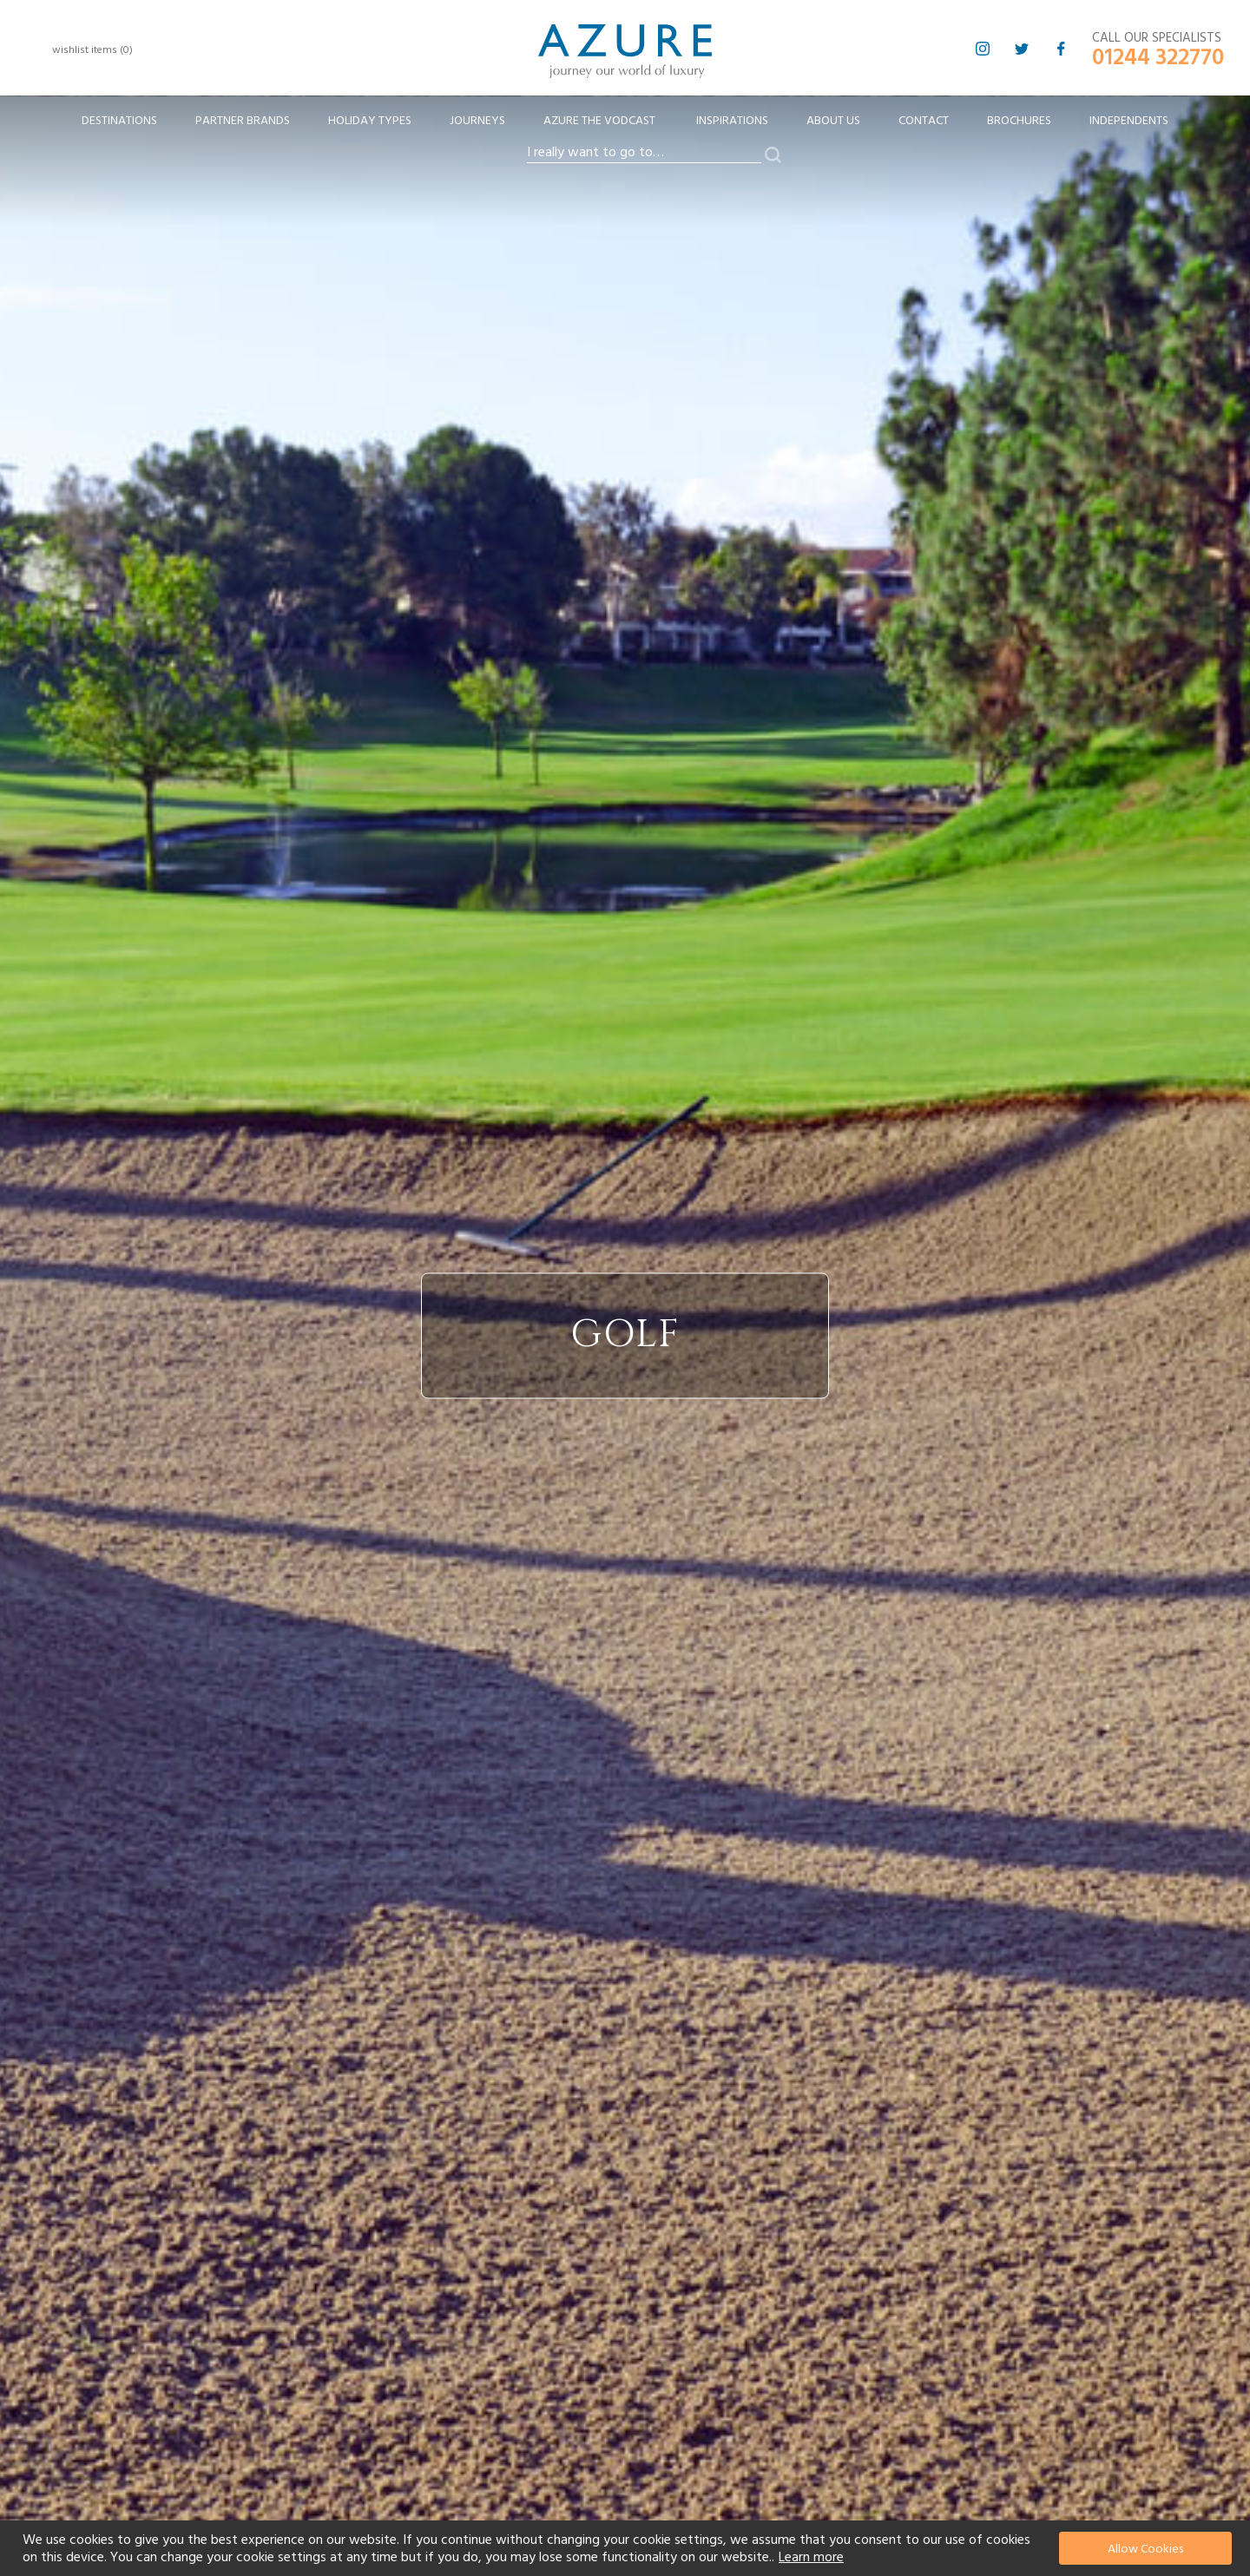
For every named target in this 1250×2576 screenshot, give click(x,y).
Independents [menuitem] (1128, 120)
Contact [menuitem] (923, 120)
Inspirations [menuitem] (732, 120)
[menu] (625, 126)
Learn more (811, 2556)
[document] (627, 2548)
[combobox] (644, 152)
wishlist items (92, 50)
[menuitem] (119, 121)
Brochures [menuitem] (1019, 120)
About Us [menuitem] (833, 120)
